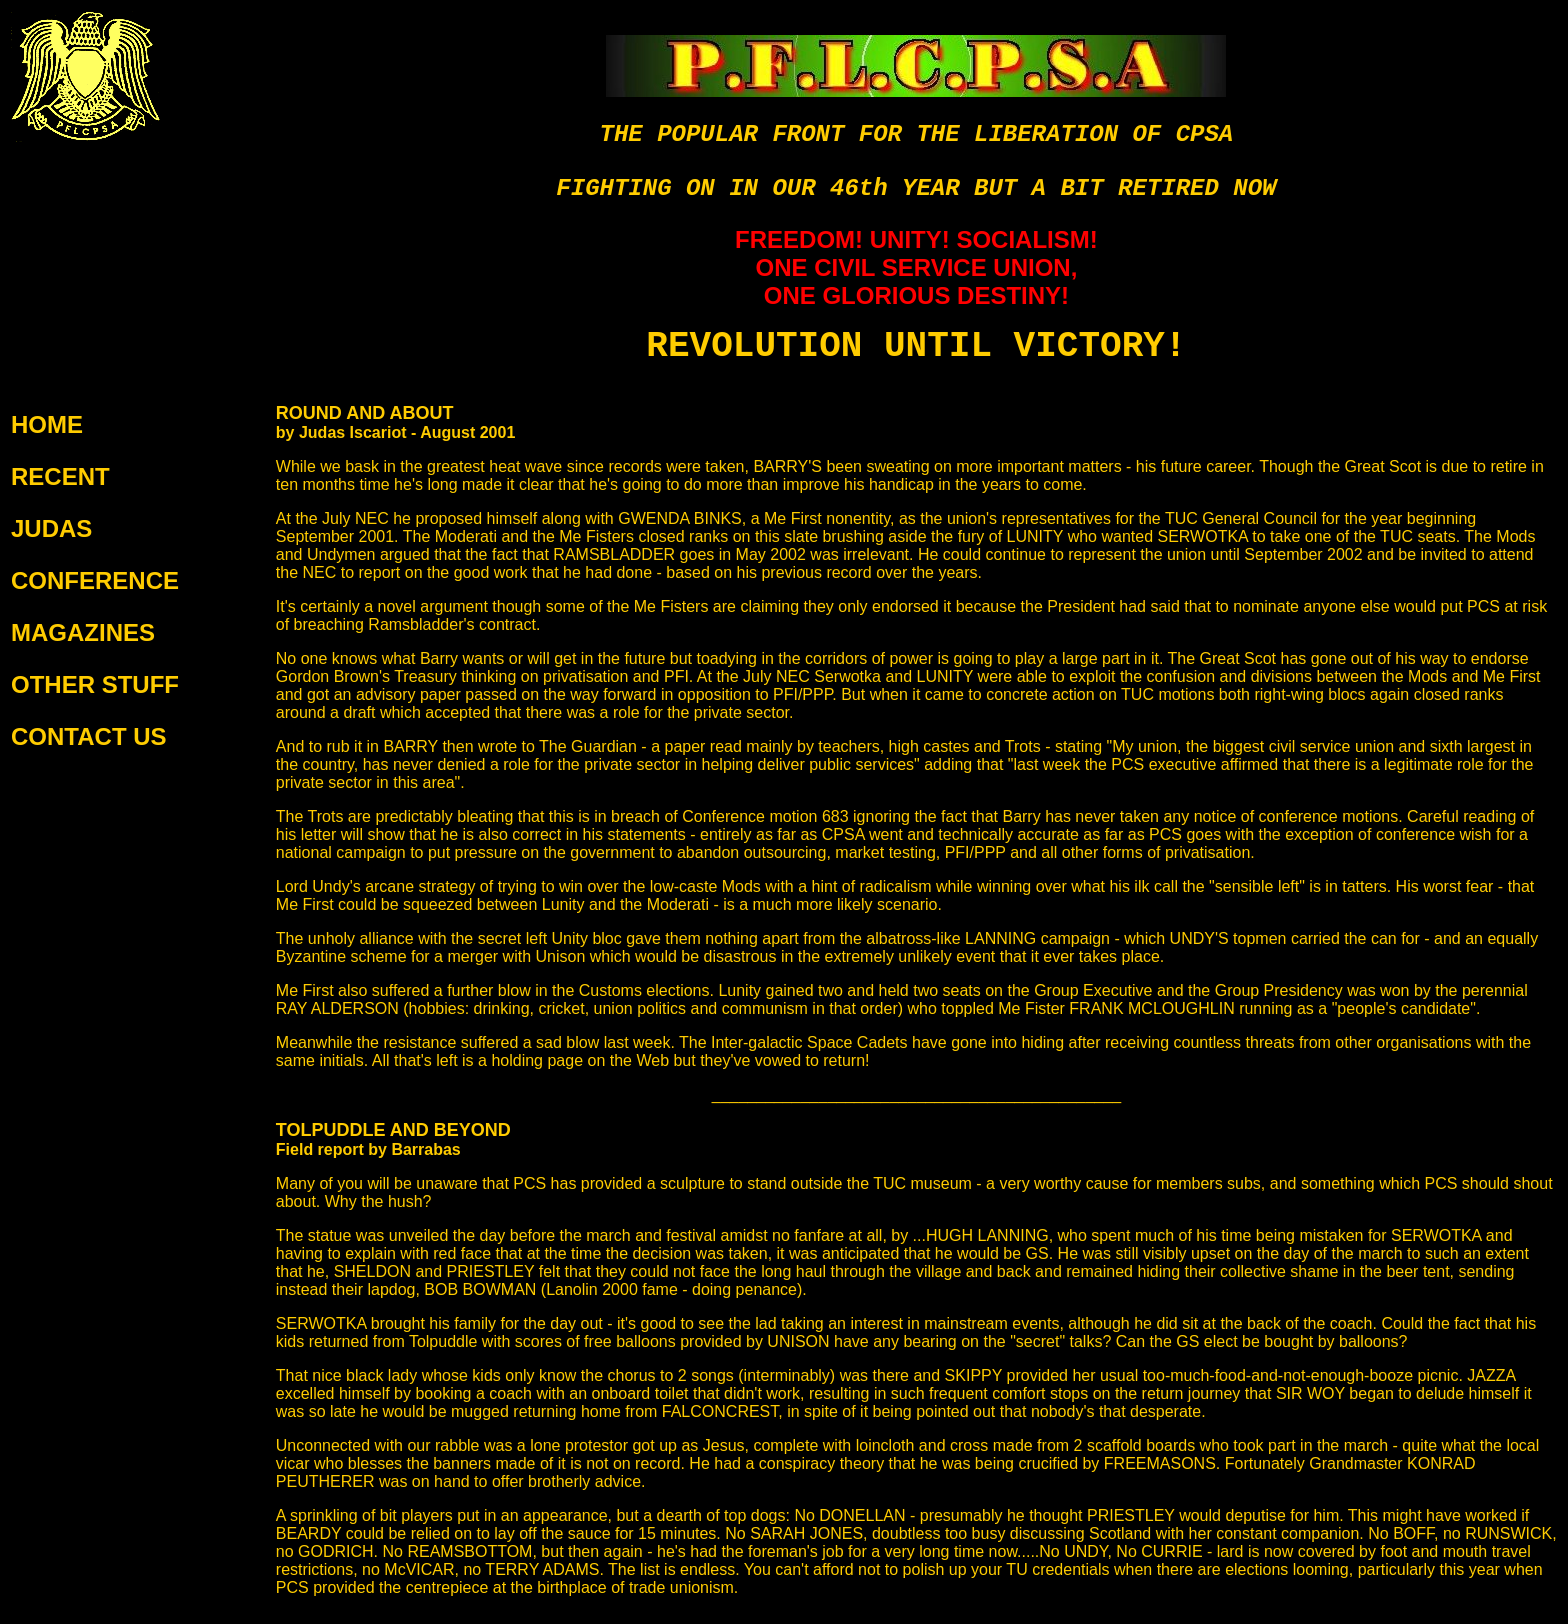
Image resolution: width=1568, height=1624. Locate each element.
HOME (47, 424)
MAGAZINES (83, 632)
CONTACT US (89, 736)
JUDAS (51, 528)
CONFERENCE (95, 580)
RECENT (60, 476)
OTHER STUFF (95, 684)
